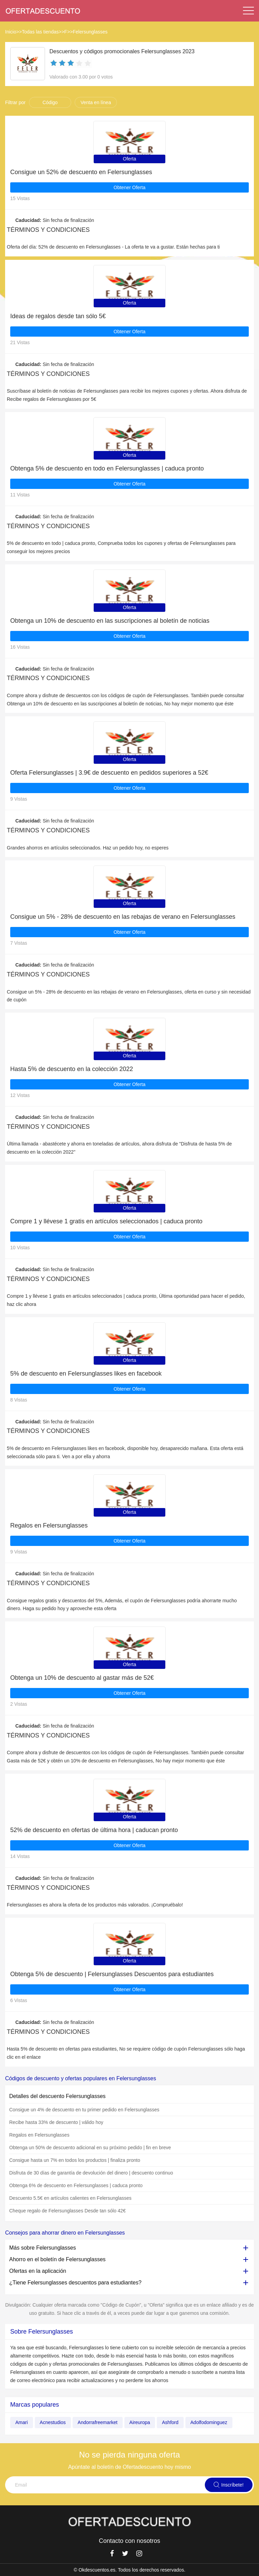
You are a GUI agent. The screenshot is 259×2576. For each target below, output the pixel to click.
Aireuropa (140, 2422)
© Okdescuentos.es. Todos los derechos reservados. (129, 2570)
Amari (21, 2422)
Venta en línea (95, 102)
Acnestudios (53, 2422)
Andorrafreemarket (98, 2422)
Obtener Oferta (129, 187)
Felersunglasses (90, 31)
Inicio (10, 31)
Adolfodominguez (209, 2422)
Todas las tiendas (40, 31)
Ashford (170, 2422)
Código (50, 102)
